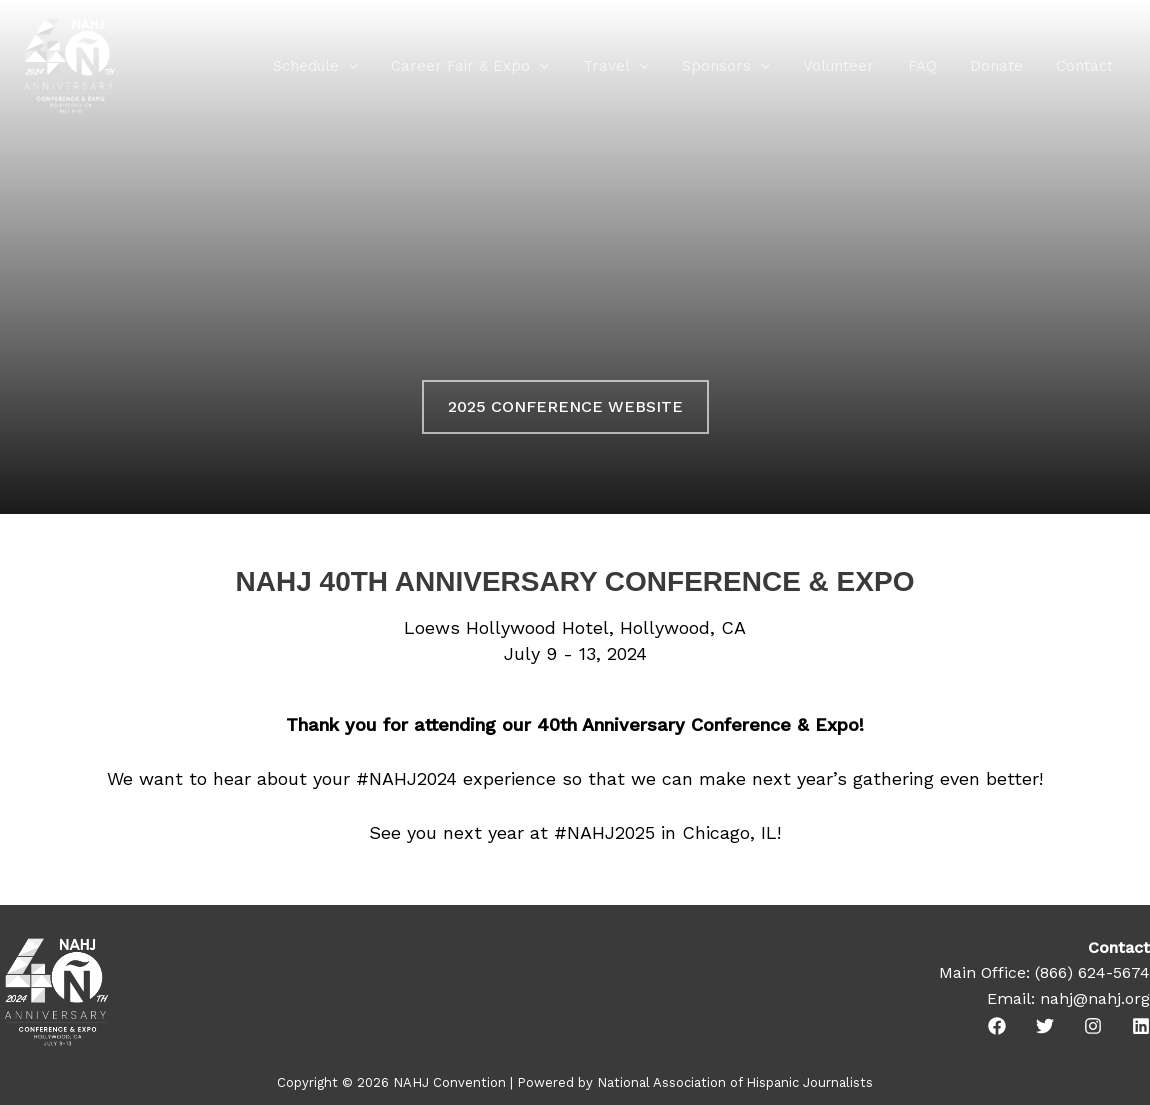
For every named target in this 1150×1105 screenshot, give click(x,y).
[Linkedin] (1141, 1026)
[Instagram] (1093, 1026)
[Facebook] (997, 1026)
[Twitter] (1045, 1026)
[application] (373, 66)
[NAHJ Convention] (70, 64)
